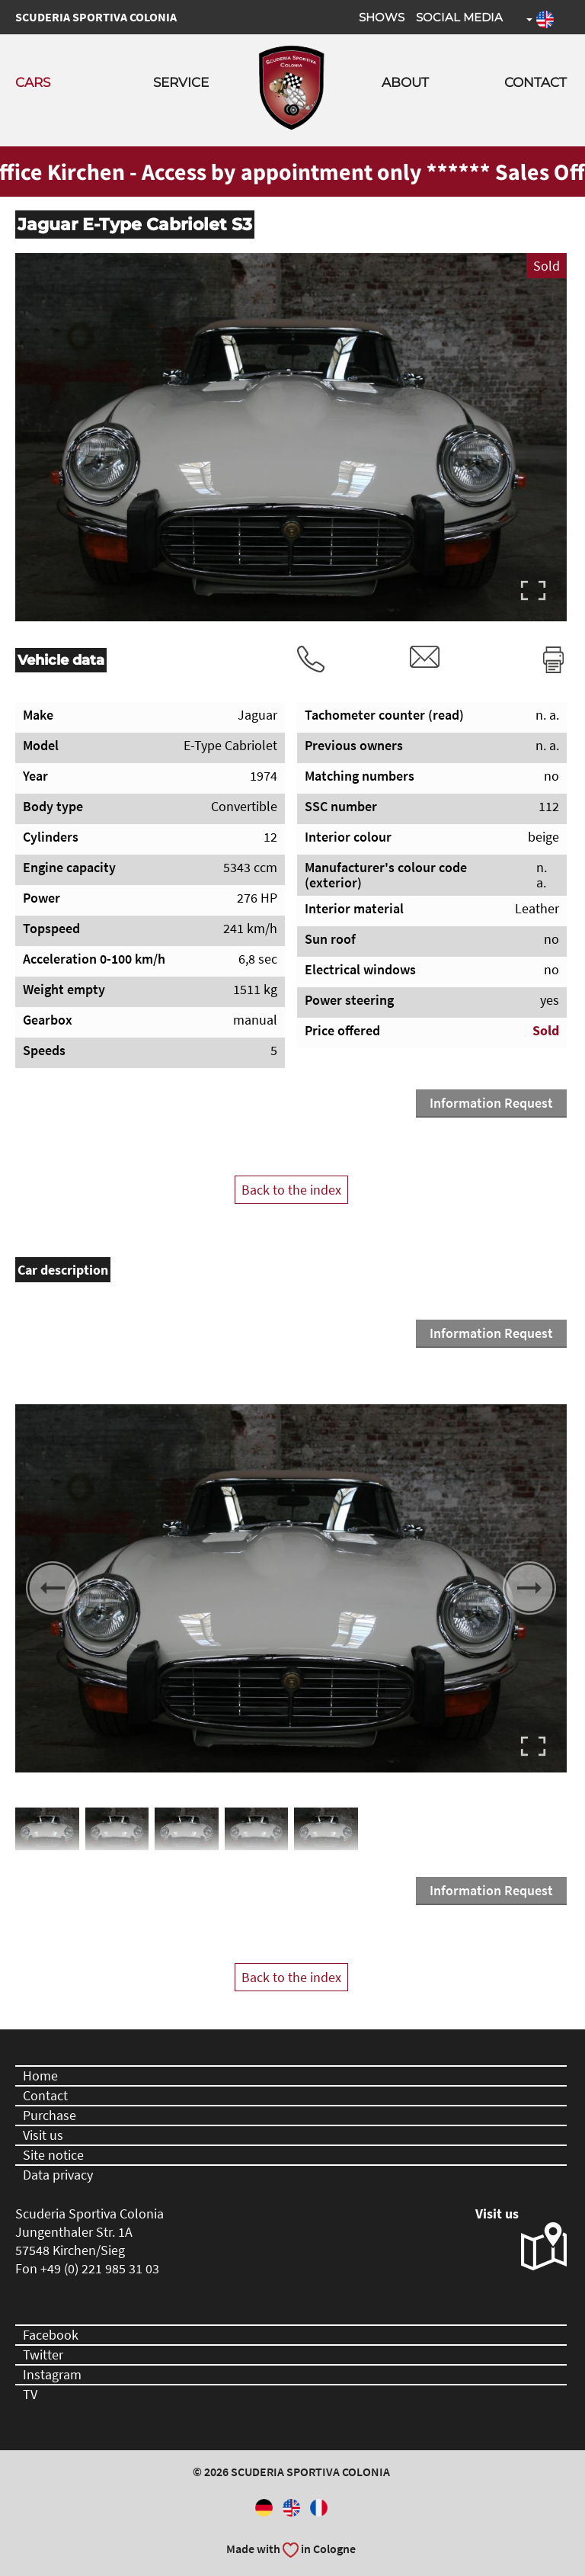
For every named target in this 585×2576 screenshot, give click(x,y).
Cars (32, 82)
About (405, 82)
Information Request (491, 1103)
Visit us (43, 2135)
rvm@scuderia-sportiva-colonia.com (425, 657)
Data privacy (58, 2174)
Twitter (43, 2354)
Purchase (49, 2115)
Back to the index (291, 1189)
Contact (535, 82)
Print (553, 659)
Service (181, 82)
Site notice (53, 2155)
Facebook (50, 2334)
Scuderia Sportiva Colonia (96, 16)
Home (40, 2075)
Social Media (459, 17)
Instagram (52, 2374)
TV (30, 2394)
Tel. (310, 659)
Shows (381, 17)
